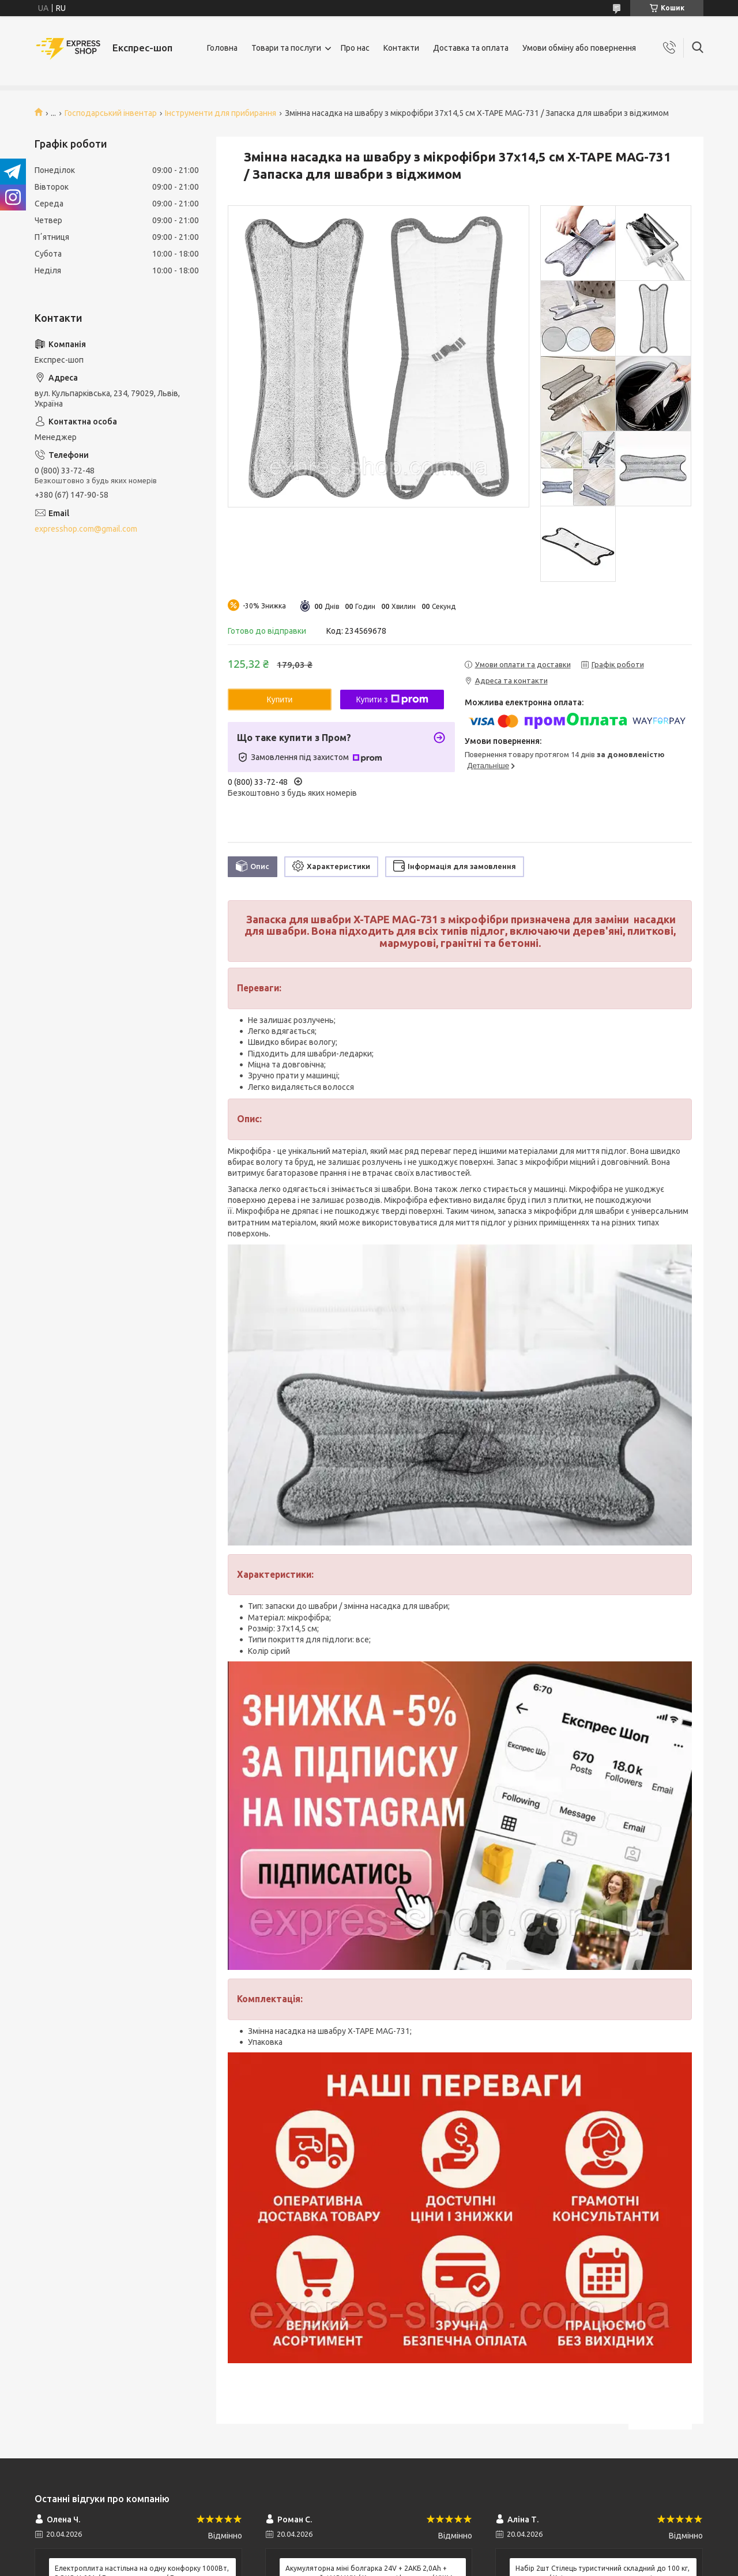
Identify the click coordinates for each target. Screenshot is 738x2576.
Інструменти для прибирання (220, 113)
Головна (222, 47)
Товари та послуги (286, 47)
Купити (280, 699)
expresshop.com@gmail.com (86, 528)
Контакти (401, 47)
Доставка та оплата (471, 47)
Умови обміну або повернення (579, 47)
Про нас (355, 47)
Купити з (392, 699)
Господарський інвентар (111, 113)
